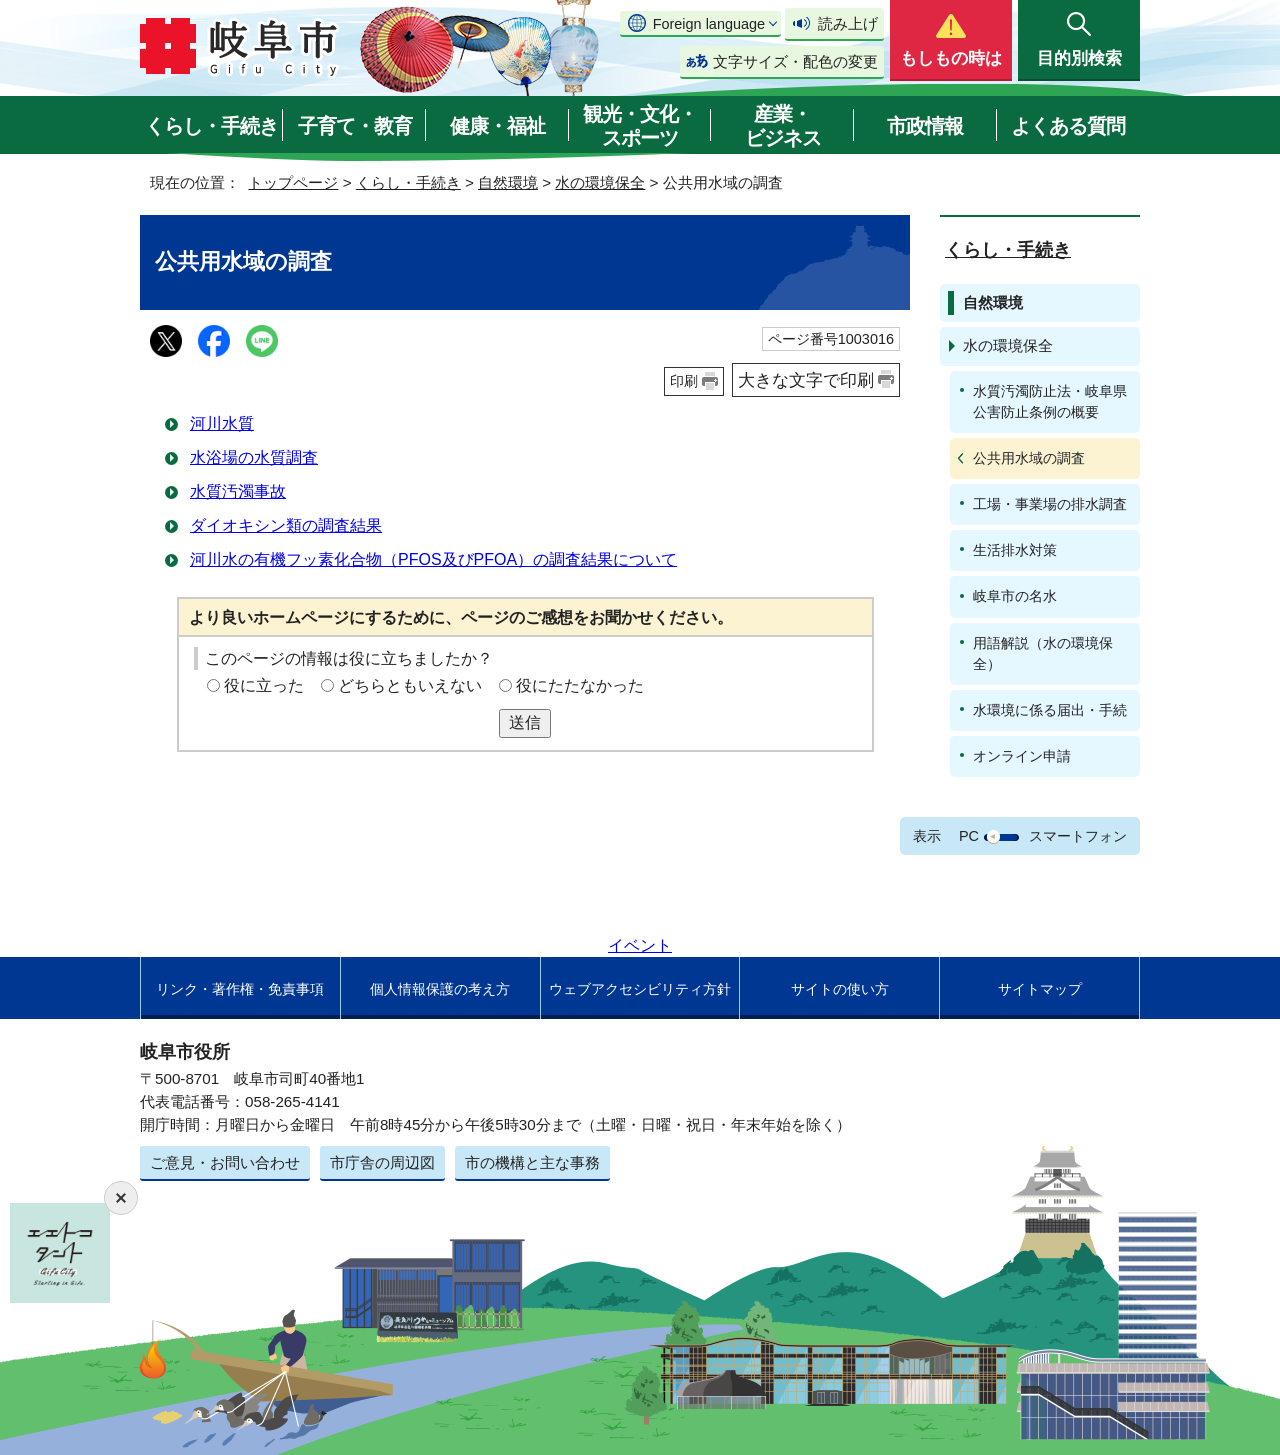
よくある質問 (1068, 126)
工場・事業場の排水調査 (1050, 504)
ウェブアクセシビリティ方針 (640, 989)
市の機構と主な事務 (532, 1162)
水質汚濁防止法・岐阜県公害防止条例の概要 (1050, 401)
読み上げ (848, 23)
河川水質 (222, 423)
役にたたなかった (580, 685)
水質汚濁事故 (238, 491)
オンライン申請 (1022, 756)
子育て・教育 (355, 126)
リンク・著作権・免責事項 (240, 989)
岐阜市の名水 (1015, 596)
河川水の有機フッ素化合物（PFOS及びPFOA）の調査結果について (433, 559)
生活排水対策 (1015, 550)
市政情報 (925, 126)
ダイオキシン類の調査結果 (286, 525)
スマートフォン (1078, 836)
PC (969, 836)
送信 (525, 722)
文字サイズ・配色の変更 (795, 61)
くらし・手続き (211, 126)
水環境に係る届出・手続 (1050, 710)
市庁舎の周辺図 (382, 1162)
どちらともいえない (410, 685)
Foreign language (709, 24)
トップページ (293, 182)
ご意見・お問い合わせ (225, 1162)
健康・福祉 (497, 126)
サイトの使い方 (840, 989)
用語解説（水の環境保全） (1043, 653)
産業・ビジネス (783, 126)
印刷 (684, 381)
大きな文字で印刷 (806, 380)
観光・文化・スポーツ (640, 126)
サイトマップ (1040, 989)
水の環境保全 (600, 182)
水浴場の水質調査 (254, 457)
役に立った (264, 685)
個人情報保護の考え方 (440, 989)
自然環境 (508, 182)
